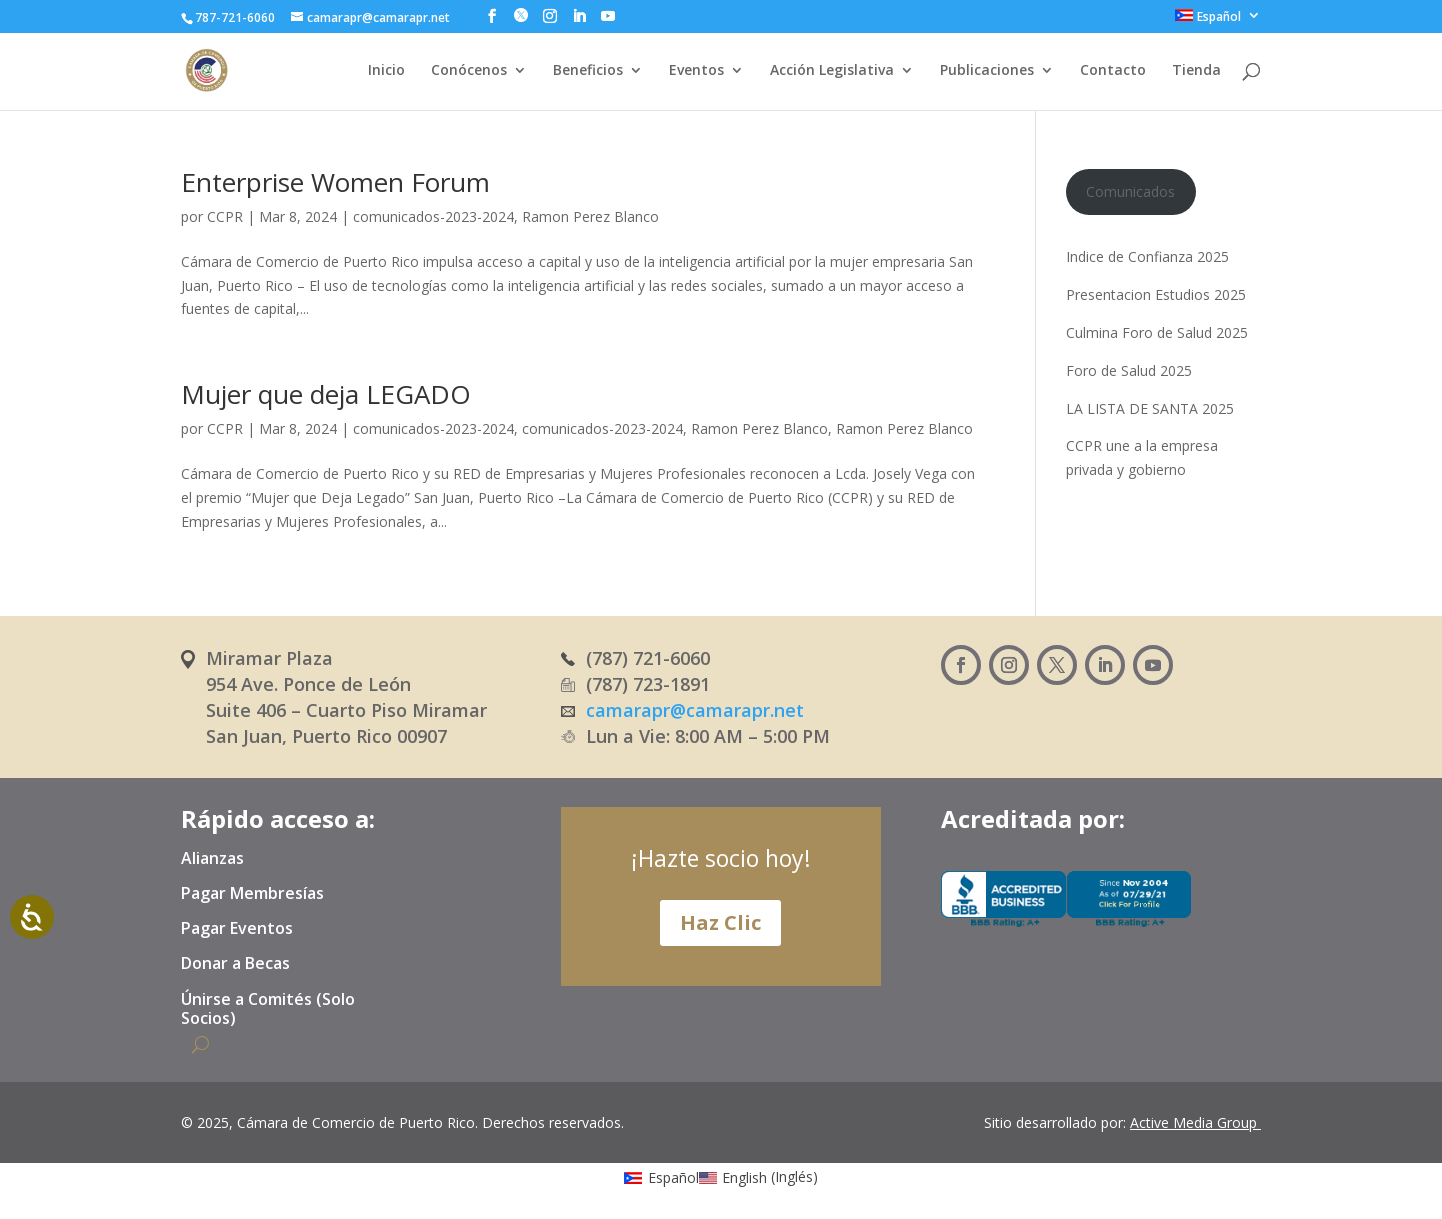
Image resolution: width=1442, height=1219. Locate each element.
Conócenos (469, 71)
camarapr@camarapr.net (695, 710)
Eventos (696, 71)
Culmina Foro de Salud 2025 (1157, 332)
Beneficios (588, 71)
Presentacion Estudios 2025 (1156, 294)
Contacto (1113, 71)
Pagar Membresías (252, 894)
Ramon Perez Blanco (590, 216)
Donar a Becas (235, 964)
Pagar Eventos (237, 929)
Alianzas (212, 859)
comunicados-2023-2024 (433, 216)
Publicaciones (987, 71)
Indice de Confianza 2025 (1147, 256)
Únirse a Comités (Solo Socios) (268, 1009)
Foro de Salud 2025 (1129, 370)
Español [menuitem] (673, 1177)
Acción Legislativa (832, 71)
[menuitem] (1218, 20)
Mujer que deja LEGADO (326, 394)
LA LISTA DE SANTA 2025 (1150, 408)
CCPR (225, 216)
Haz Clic (720, 922)
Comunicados (1130, 191)
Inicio (386, 71)
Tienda (1196, 71)
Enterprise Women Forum (335, 182)
